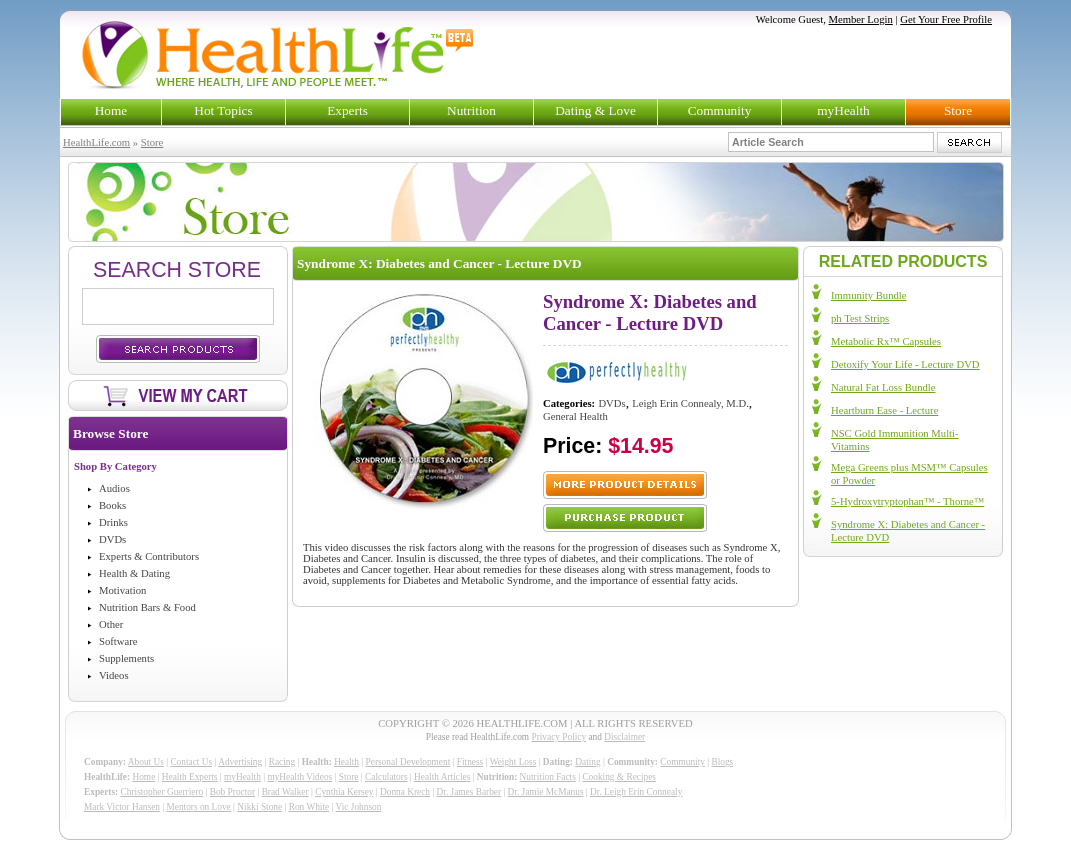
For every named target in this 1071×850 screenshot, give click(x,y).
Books (112, 505)
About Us (146, 762)
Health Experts (190, 777)
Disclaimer (624, 737)
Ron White (309, 807)
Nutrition (471, 110)
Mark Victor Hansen (122, 807)
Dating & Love (595, 110)
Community (720, 110)
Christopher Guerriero (162, 792)
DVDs (112, 539)
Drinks (113, 522)
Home (111, 110)
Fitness (470, 762)
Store (958, 110)
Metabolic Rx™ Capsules (886, 341)
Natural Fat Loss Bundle (883, 387)
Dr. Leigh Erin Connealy (636, 792)
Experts (347, 110)
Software (118, 641)
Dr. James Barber (469, 792)
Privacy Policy (558, 737)
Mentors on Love (199, 807)
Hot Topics (223, 110)
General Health (575, 416)
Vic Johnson (359, 807)
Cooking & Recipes (619, 777)
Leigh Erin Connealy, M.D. (690, 403)
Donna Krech (405, 792)
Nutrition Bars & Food (147, 607)
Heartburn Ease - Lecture (884, 410)
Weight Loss (513, 762)
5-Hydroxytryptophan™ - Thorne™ (907, 501)
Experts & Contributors (149, 556)
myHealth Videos (299, 777)
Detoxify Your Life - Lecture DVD (905, 364)
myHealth (843, 110)
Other (111, 624)
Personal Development (408, 762)
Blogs (722, 762)
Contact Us (191, 762)
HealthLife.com (96, 142)
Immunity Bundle (868, 295)
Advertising (240, 762)
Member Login (861, 19)
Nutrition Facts (548, 777)
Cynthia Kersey (344, 792)
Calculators (386, 777)
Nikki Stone (259, 807)
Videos (114, 675)
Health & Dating (134, 573)
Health (346, 762)
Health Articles (442, 777)
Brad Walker (285, 792)
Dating (587, 762)
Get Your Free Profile (946, 19)
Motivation (122, 590)
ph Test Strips (860, 318)
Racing (282, 762)
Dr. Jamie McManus (546, 792)
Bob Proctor (232, 792)
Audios (114, 488)
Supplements (126, 658)
